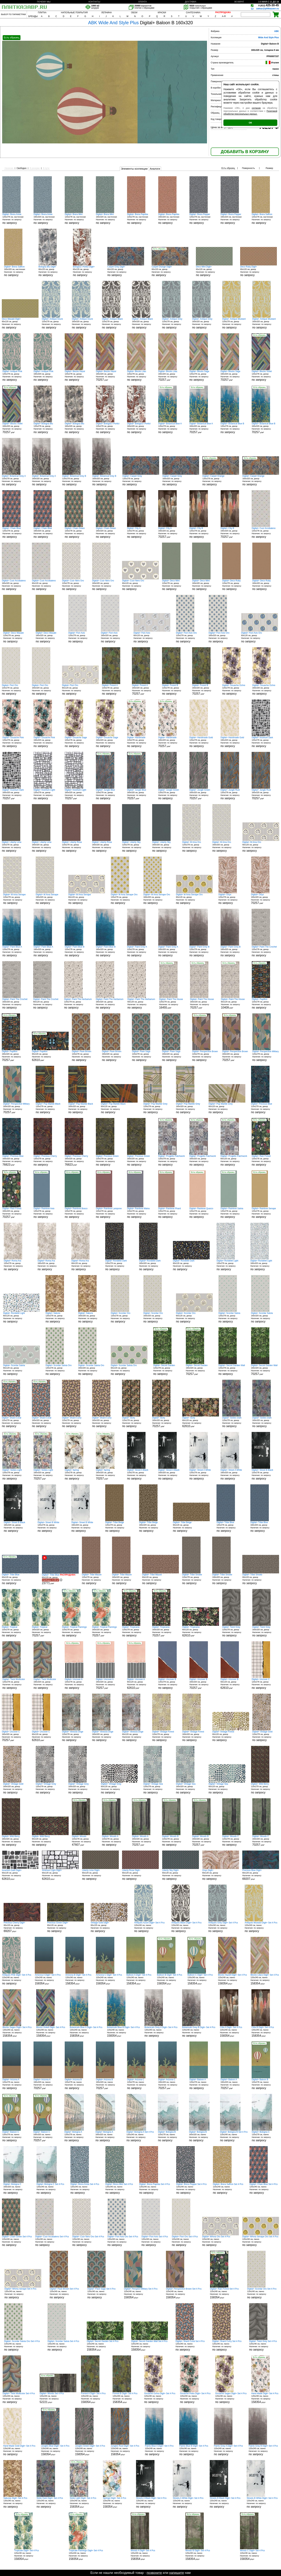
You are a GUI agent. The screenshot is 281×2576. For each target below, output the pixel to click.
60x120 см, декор (52, 271)
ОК (250, 122)
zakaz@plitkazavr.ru (267, 8)
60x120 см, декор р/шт (20, 1874)
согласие (256, 108)
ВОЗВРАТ (239, 2)
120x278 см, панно (15, 2084)
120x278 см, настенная (15, 218)
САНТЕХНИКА (193, 12)
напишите (176, 2573)
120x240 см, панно (149, 1927)
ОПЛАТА (142, 2)
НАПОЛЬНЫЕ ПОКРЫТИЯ (74, 12)
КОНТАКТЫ (94, 2)
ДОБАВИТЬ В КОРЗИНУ (245, 151)
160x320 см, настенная (47, 218)
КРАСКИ (162, 12)
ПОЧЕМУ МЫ (43, 2)
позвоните (154, 2573)
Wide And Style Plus (268, 37)
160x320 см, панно (109, 2136)
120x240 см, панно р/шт (48, 1979)
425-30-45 (268, 5)
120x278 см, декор (55, 323)
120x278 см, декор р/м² (172, 1003)
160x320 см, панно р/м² (47, 2084)
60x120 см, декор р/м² (234, 1003)
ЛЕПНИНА (106, 12)
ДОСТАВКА (190, 2)
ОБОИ (134, 12)
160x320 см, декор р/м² (109, 375)
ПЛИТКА (42, 12)
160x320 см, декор (85, 323)
